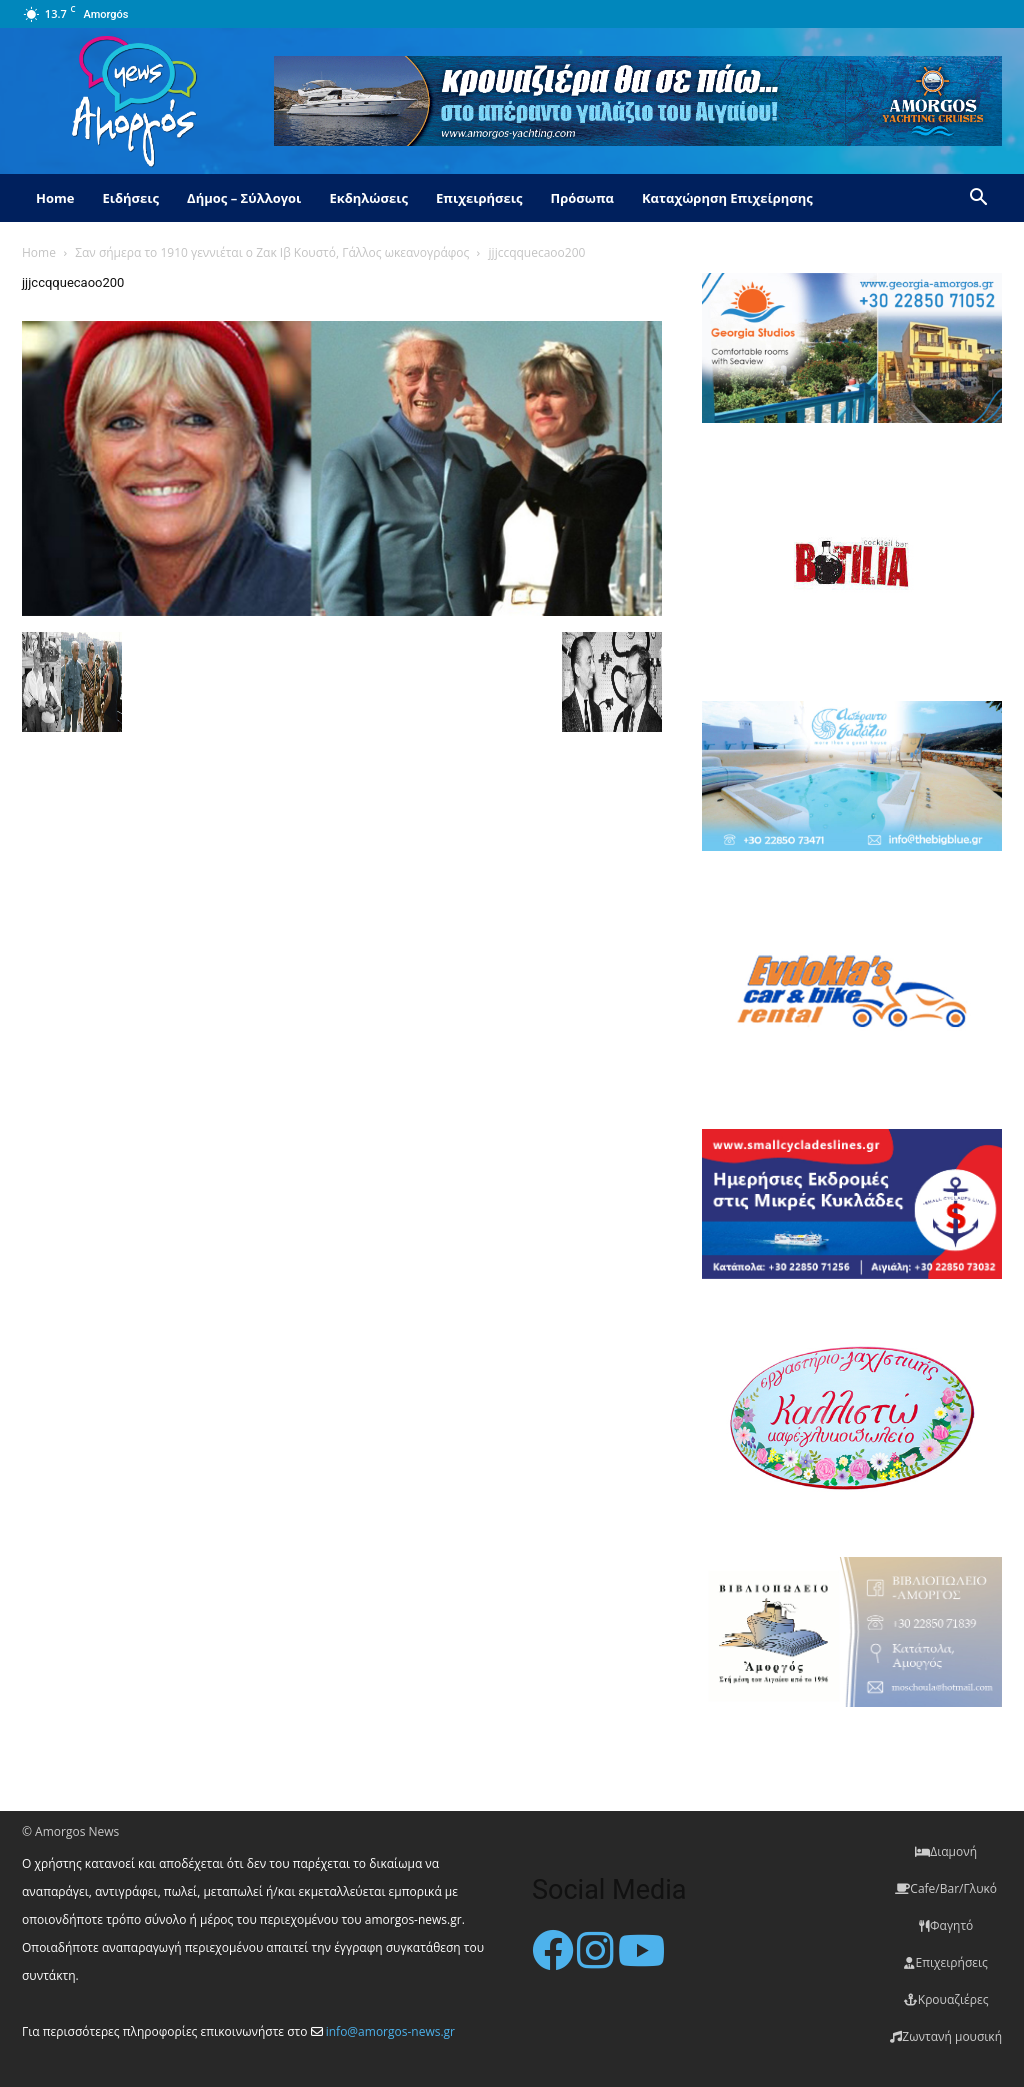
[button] (978, 199)
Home (55, 198)
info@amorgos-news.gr (390, 2031)
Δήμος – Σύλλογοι (244, 198)
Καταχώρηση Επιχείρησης (727, 198)
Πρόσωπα (582, 198)
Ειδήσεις (130, 198)
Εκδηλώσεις (368, 198)
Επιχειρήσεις (479, 198)
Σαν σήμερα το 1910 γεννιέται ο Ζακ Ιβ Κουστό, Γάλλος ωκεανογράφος (272, 252)
